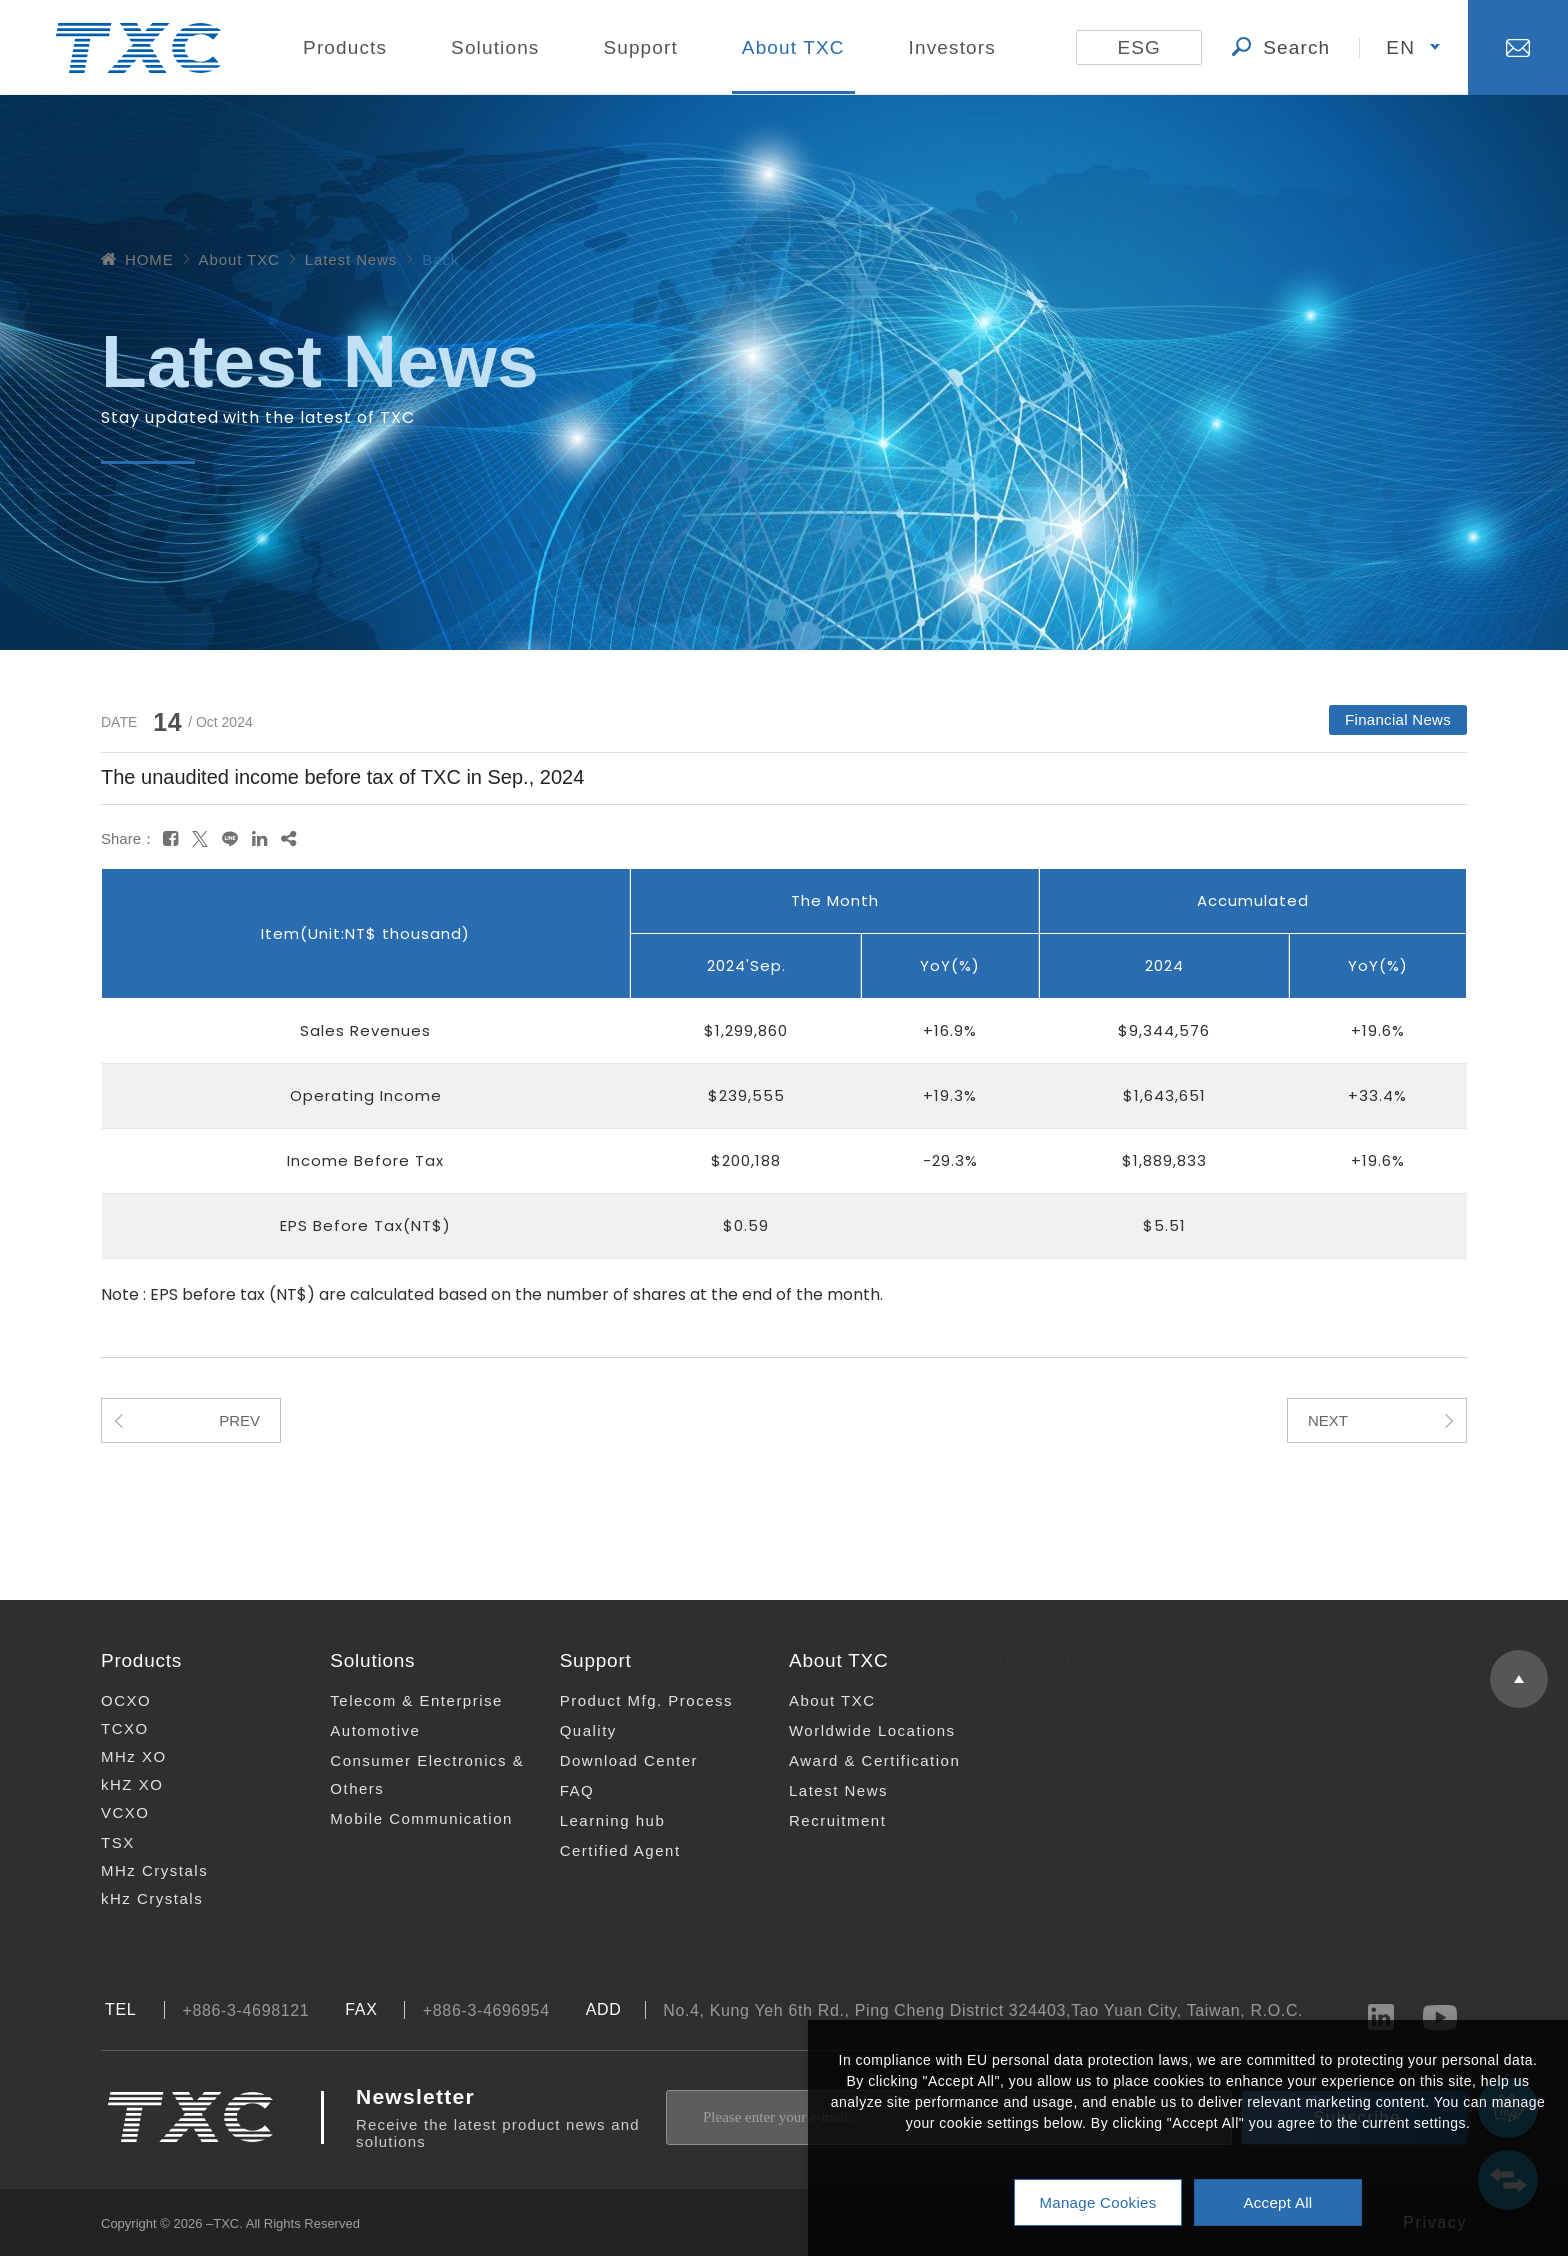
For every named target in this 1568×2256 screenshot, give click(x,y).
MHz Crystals (140, 1870)
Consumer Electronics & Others (412, 1774)
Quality (568, 1730)
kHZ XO (118, 1784)
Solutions (495, 47)
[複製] (288, 839)
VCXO (111, 1812)
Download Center (609, 1760)
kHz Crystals (138, 1898)
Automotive (360, 1730)
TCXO (111, 1728)
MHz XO (120, 1756)
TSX (104, 1842)
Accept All (1277, 2202)
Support (640, 47)
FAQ (557, 1790)
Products (345, 47)
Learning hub (593, 1820)
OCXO (112, 1700)
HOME (137, 259)
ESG (1139, 47)
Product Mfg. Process (626, 1700)
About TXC (793, 47)
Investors (952, 47)
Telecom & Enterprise (401, 1700)
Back (440, 259)
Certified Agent (600, 1850)
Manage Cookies (1097, 2202)
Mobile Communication (406, 1818)
